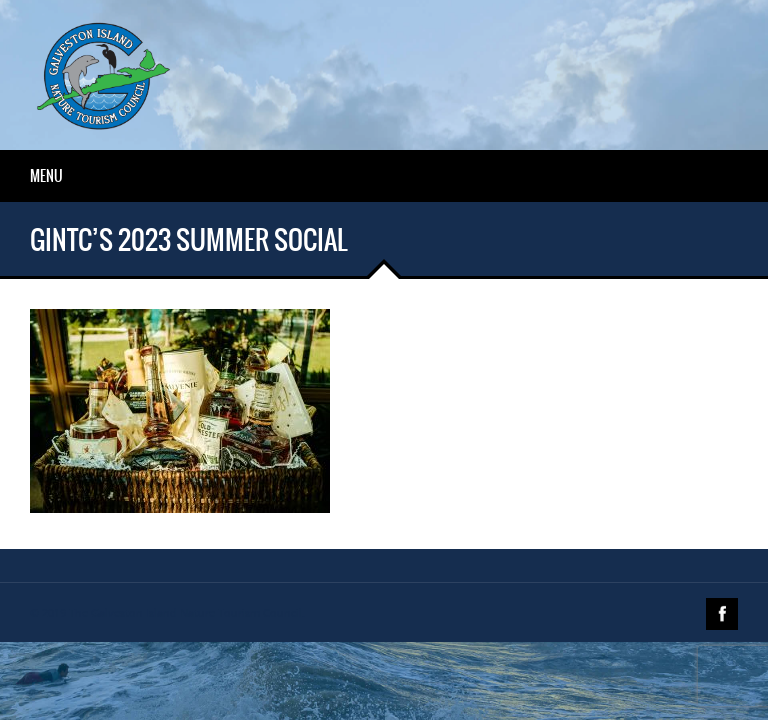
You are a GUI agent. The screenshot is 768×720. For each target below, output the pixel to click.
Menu (46, 176)
